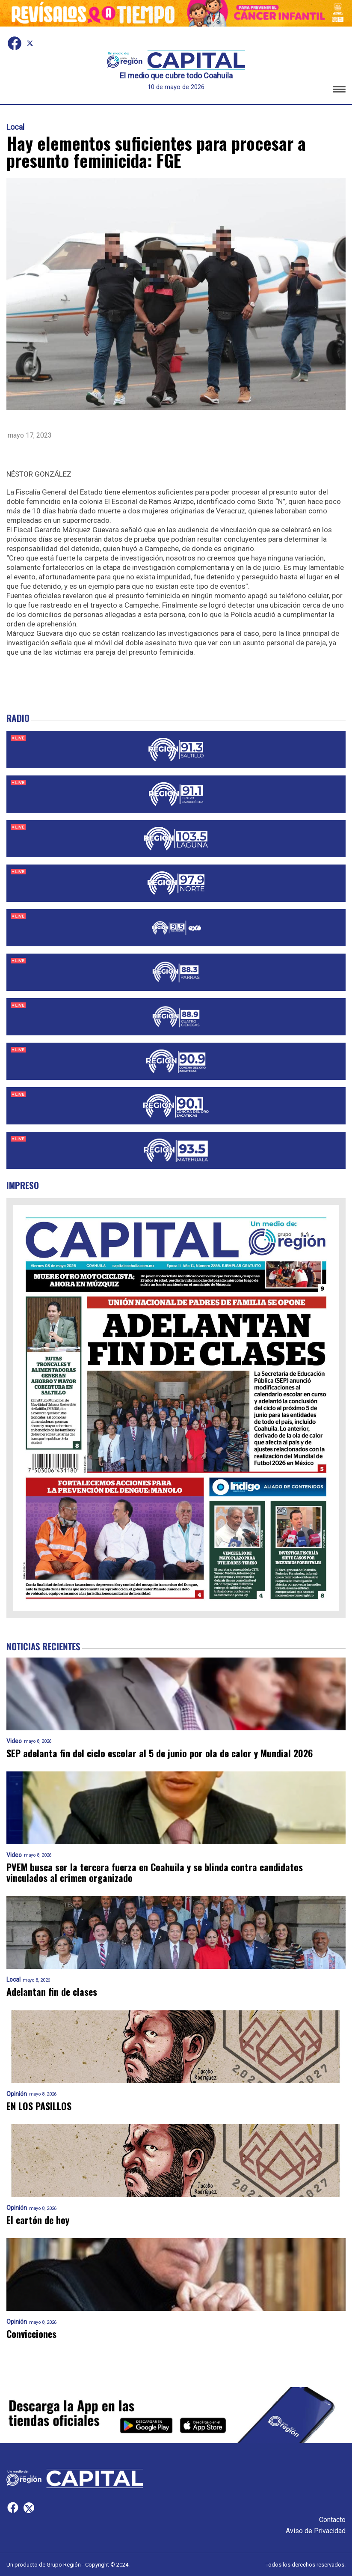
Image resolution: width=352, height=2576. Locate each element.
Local (15, 127)
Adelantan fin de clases (51, 1991)
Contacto (332, 2520)
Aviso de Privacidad (316, 2531)
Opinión (16, 2094)
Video (14, 1741)
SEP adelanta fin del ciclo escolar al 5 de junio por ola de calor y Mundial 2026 (159, 1753)
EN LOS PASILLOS (38, 2106)
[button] (339, 90)
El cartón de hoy (37, 2220)
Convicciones (31, 2334)
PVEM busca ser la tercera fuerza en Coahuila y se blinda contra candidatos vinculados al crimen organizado (154, 1873)
